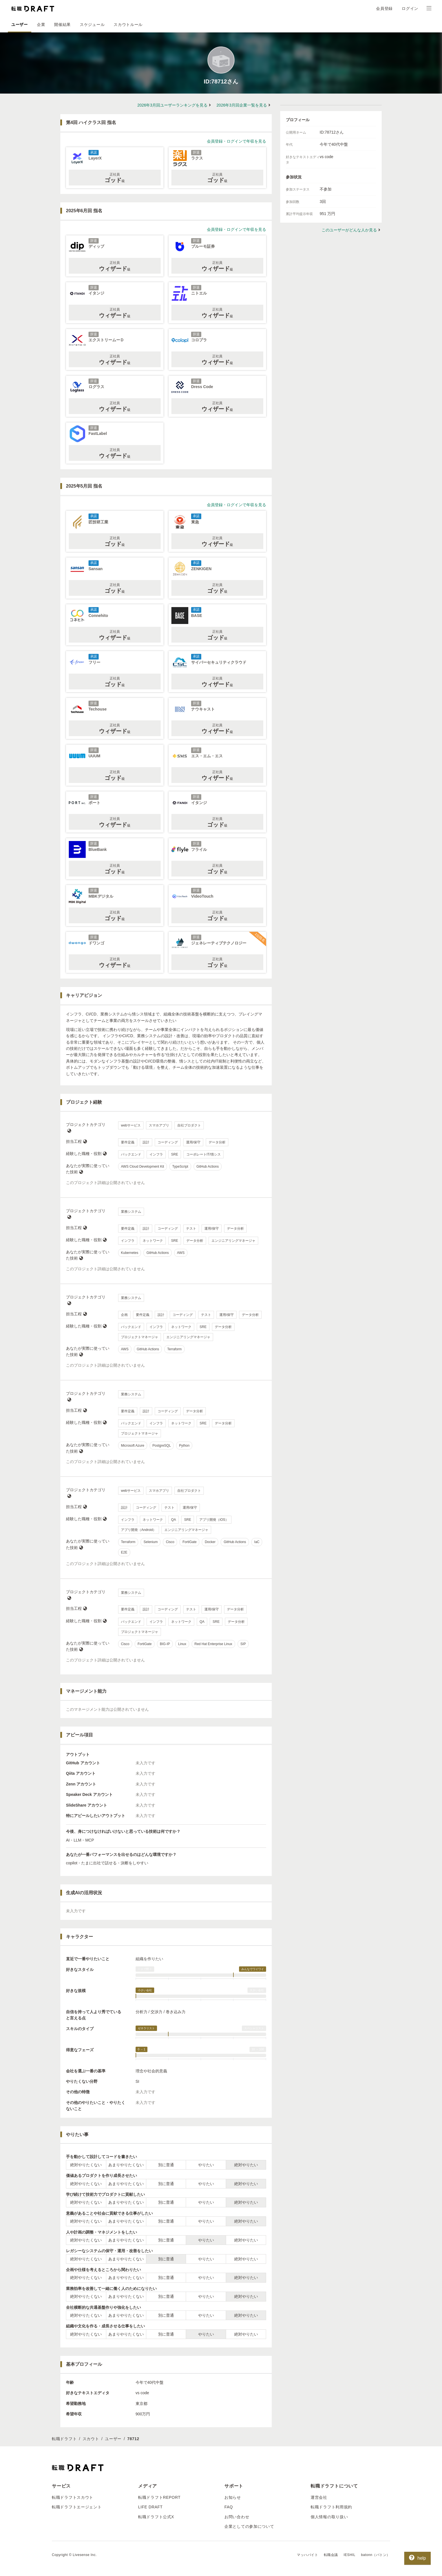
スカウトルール (128, 24)
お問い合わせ (236, 2517)
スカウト (91, 2438)
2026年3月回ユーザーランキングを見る (172, 105)
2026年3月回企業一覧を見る (241, 105)
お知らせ (232, 2497)
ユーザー (19, 24)
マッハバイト (307, 2555)
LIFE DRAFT (150, 2507)
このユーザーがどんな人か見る (349, 230)
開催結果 (62, 24)
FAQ (228, 2507)
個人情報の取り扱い (329, 2517)
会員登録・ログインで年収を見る (236, 141)
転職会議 (331, 2555)
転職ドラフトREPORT (159, 2497)
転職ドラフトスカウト (72, 2497)
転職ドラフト (64, 2438)
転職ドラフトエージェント (76, 2507)
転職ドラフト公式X (156, 2517)
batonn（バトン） (375, 2555)
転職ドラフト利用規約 (331, 2507)
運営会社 (319, 2497)
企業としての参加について (249, 2526)
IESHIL (349, 2555)
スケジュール (92, 24)
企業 (41, 24)
